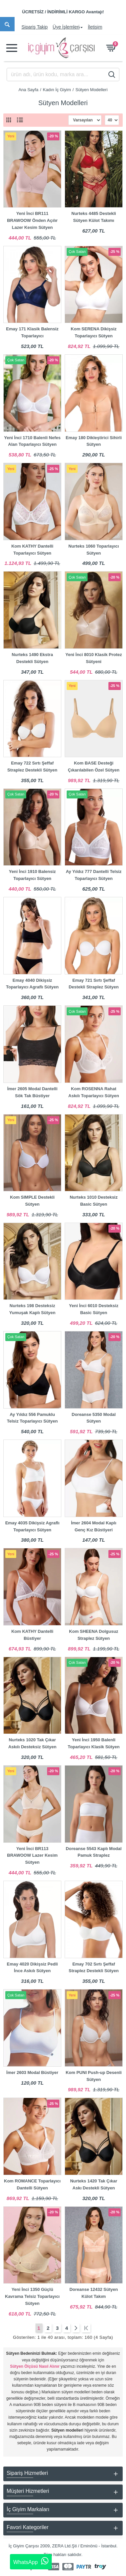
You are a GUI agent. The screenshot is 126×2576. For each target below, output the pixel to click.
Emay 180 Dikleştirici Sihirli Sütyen (94, 441)
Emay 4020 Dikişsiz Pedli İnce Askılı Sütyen (32, 1968)
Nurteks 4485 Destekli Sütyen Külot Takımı (93, 217)
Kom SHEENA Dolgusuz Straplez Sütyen (93, 1635)
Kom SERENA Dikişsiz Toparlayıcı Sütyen (93, 332)
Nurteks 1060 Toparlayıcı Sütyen (93, 550)
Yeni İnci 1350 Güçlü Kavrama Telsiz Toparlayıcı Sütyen (32, 2296)
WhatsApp (30, 2561)
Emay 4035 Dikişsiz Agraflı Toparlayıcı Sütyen (32, 1526)
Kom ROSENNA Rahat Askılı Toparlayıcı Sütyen (93, 1092)
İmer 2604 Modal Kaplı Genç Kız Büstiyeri (93, 1526)
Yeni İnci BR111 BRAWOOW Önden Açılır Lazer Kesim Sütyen (32, 220)
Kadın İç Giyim (57, 89)
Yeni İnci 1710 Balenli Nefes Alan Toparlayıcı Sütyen (32, 441)
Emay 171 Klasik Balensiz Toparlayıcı (32, 332)
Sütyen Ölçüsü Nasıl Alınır (35, 2366)
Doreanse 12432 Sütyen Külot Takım (93, 2293)
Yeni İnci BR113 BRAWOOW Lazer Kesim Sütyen (32, 1855)
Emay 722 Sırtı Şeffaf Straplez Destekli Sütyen (32, 767)
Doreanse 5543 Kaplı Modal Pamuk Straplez (93, 1852)
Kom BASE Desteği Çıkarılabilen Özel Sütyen (93, 767)
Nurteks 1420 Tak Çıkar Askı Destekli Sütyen (93, 2184)
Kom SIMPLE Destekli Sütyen (32, 1201)
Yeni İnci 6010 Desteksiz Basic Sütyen (93, 1309)
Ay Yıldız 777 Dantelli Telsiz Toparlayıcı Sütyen (93, 875)
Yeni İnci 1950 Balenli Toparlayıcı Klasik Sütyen (94, 1743)
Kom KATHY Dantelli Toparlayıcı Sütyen (32, 550)
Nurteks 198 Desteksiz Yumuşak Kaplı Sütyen (32, 1309)
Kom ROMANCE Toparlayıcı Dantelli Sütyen (32, 2184)
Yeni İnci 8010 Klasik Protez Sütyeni (93, 658)
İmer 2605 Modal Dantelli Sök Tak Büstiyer (32, 1092)
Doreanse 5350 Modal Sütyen (94, 1418)
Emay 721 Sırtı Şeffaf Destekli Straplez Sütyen (94, 984)
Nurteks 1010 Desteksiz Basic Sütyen (94, 1201)
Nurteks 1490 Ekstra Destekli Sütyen (32, 658)
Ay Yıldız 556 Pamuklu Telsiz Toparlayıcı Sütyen (32, 1418)
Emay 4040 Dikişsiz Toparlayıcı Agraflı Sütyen (32, 984)
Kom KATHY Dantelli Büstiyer (32, 1635)
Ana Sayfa (28, 89)
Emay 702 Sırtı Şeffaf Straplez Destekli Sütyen (94, 1968)
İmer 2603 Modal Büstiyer (32, 2072)
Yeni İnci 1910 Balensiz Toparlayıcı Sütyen (32, 875)
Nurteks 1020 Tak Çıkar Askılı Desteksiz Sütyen (32, 1743)
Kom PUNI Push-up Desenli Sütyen (94, 2076)
